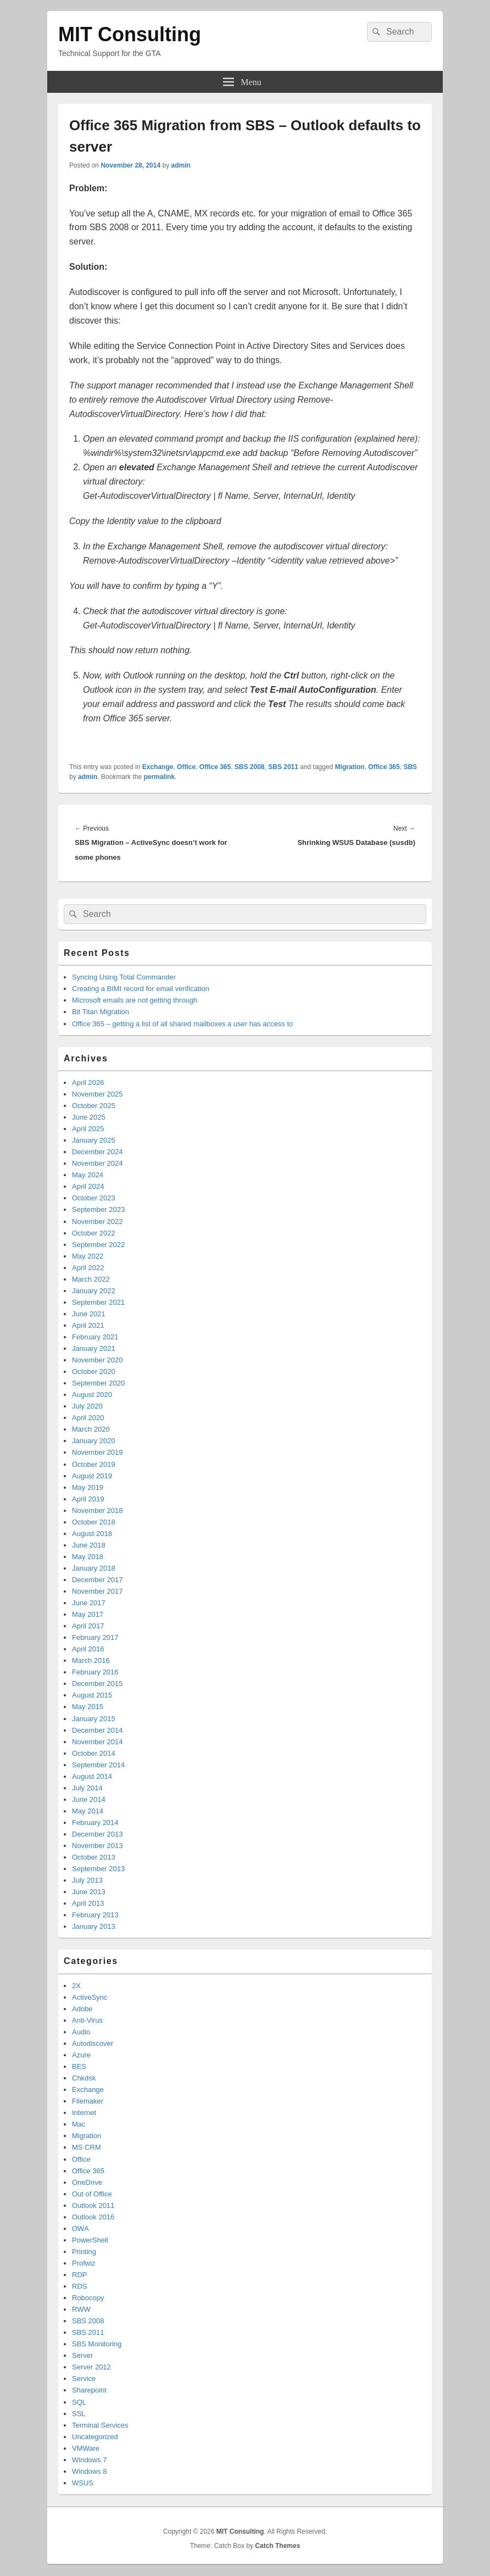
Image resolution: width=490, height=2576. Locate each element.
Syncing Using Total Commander (124, 977)
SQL (79, 2402)
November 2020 (97, 1360)
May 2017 (87, 1614)
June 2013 (88, 1892)
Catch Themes (277, 2546)
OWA (80, 2228)
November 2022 (97, 1221)
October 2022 (93, 1233)
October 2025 (93, 1105)
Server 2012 (91, 2367)
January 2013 (93, 1926)
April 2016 (88, 1649)
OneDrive (87, 2182)
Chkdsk (84, 2078)
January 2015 (93, 1719)
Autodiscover (92, 2043)
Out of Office (92, 2194)
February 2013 (95, 1915)
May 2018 (87, 1557)
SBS (410, 767)
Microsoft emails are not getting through (134, 1000)
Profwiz (84, 2263)
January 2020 (93, 1441)
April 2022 (88, 1268)
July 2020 (87, 1406)
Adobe (82, 2009)
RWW (81, 2309)
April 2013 (88, 1903)
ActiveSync (89, 1997)
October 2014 (93, 1753)
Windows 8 (89, 2471)
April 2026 (88, 1082)
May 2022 (87, 1256)
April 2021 (88, 1325)
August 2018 (92, 1533)
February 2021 (95, 1337)
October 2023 (93, 1198)
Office (186, 767)
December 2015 (97, 1683)
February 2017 (95, 1637)
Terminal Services (100, 2425)
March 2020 (91, 1429)
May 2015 (87, 1707)
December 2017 (97, 1580)
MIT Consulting (129, 34)
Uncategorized (95, 2437)
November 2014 (97, 1742)
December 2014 (97, 1730)
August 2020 (92, 1394)
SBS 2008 (250, 767)
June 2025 (88, 1117)
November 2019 (97, 1452)
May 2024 (87, 1175)
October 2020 (93, 1371)
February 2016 (95, 1672)
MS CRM (86, 2147)
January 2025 (93, 1140)
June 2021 (88, 1314)
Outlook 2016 (93, 2217)
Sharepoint (89, 2390)
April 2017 (88, 1626)
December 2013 (97, 1834)
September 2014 (98, 1765)
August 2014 (92, 1776)
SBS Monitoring (96, 2344)
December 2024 (97, 1152)
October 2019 (93, 1464)
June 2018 (88, 1545)
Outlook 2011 (93, 2205)
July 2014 (87, 1788)
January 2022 (93, 1291)
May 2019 (87, 1487)
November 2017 (97, 1591)
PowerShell (90, 2240)
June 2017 (88, 1603)
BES (79, 2066)
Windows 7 (89, 2460)
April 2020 (88, 1418)
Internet (84, 2112)
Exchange (158, 767)
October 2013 (93, 1857)
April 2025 (88, 1129)
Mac (79, 2124)
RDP (79, 2275)
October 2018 (93, 1522)
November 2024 (97, 1163)
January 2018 (93, 1568)
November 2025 (97, 1094)
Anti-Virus (87, 2020)
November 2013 (97, 1845)
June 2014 (88, 1799)
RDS (79, 2286)
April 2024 (88, 1186)
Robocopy (88, 2298)
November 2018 (97, 1510)
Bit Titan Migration (100, 1012)
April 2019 (88, 1499)
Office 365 (215, 767)
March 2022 (91, 1279)
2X (76, 1986)
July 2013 (87, 1880)
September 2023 (98, 1209)
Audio (81, 2032)
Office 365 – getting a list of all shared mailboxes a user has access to (182, 1024)
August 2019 (92, 1476)
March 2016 (91, 1660)
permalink (159, 777)
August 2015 (92, 1695)
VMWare (85, 2448)
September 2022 (98, 1244)
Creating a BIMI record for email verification (140, 988)
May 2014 (87, 1811)
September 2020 (98, 1383)
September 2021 (98, 1302)
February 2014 (95, 1822)
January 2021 (93, 1348)
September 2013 (98, 1869)
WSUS (82, 2483)
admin (180, 165)
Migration (350, 767)
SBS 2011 (283, 767)
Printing (84, 2251)
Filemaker (87, 2101)
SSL (79, 2414)
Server (82, 2355)
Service (84, 2378)
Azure (81, 2055)
